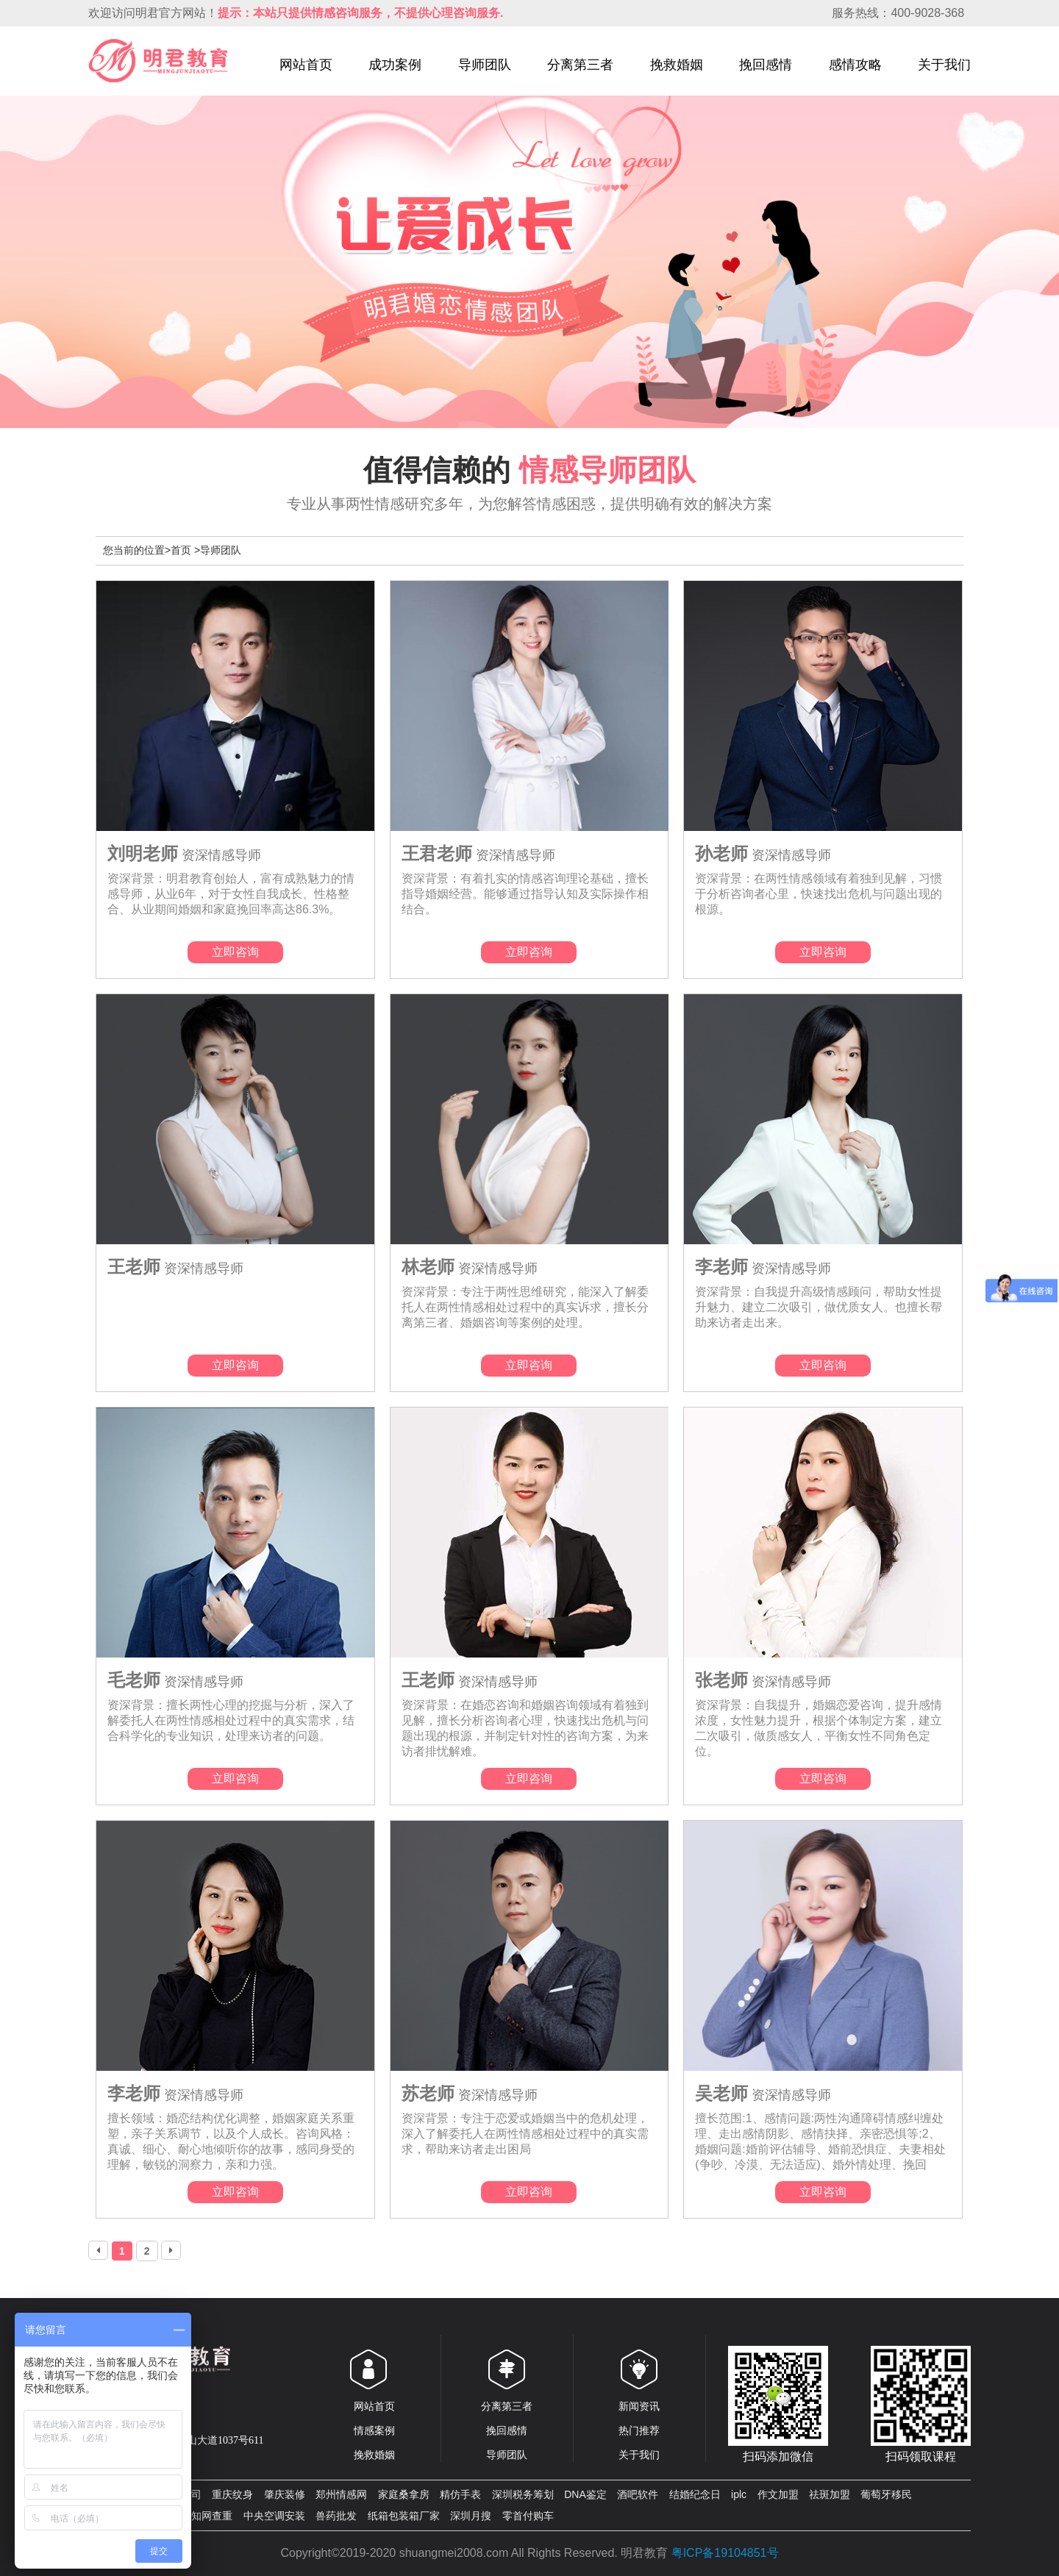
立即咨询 (235, 952)
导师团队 (484, 64)
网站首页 (305, 64)
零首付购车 (528, 2516)
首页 (181, 550)
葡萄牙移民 (886, 2494)
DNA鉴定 (585, 2494)
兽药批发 (336, 2516)
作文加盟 (778, 2494)
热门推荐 (639, 2430)
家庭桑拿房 (403, 2494)
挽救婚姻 (676, 64)
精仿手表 (460, 2494)
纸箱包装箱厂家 (404, 2516)
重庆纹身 (232, 2494)
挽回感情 (765, 64)
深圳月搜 (470, 2516)
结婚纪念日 (695, 2494)
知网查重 (211, 2516)
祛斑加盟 (829, 2494)
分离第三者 (580, 64)
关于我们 (944, 64)
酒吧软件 (637, 2494)
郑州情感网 (341, 2494)
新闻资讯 (639, 2406)
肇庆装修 (284, 2494)
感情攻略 (855, 64)
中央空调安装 (274, 2516)
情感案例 (374, 2430)
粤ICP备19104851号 (725, 2553)
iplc (738, 2494)
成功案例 (394, 64)
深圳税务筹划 (523, 2494)
